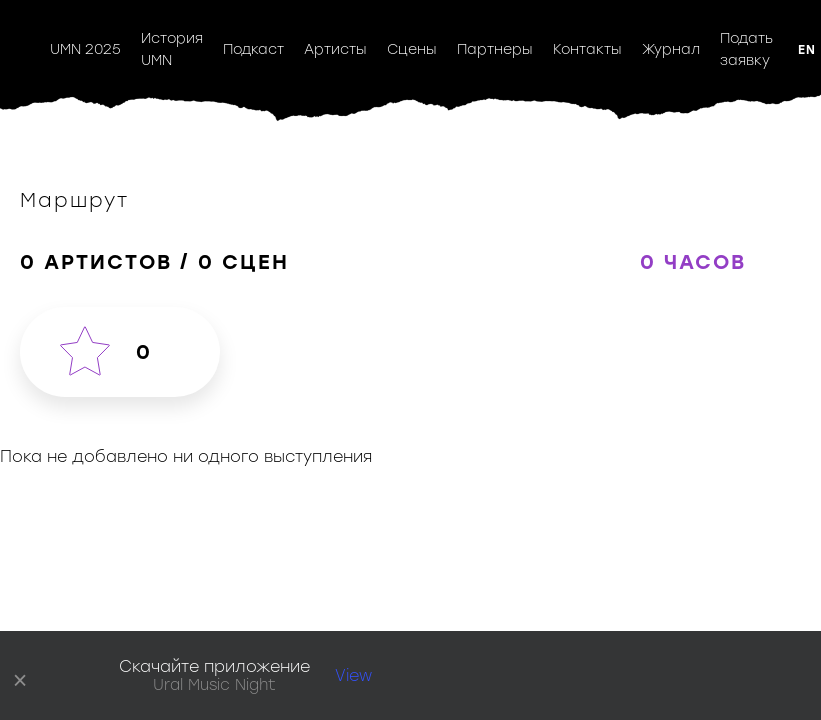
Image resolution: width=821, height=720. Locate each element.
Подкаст (253, 49)
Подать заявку (746, 49)
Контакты (587, 49)
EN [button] (807, 50)
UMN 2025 (85, 49)
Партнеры (495, 49)
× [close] (20, 676)
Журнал (671, 49)
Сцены (412, 49)
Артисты (335, 49)
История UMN (172, 49)
